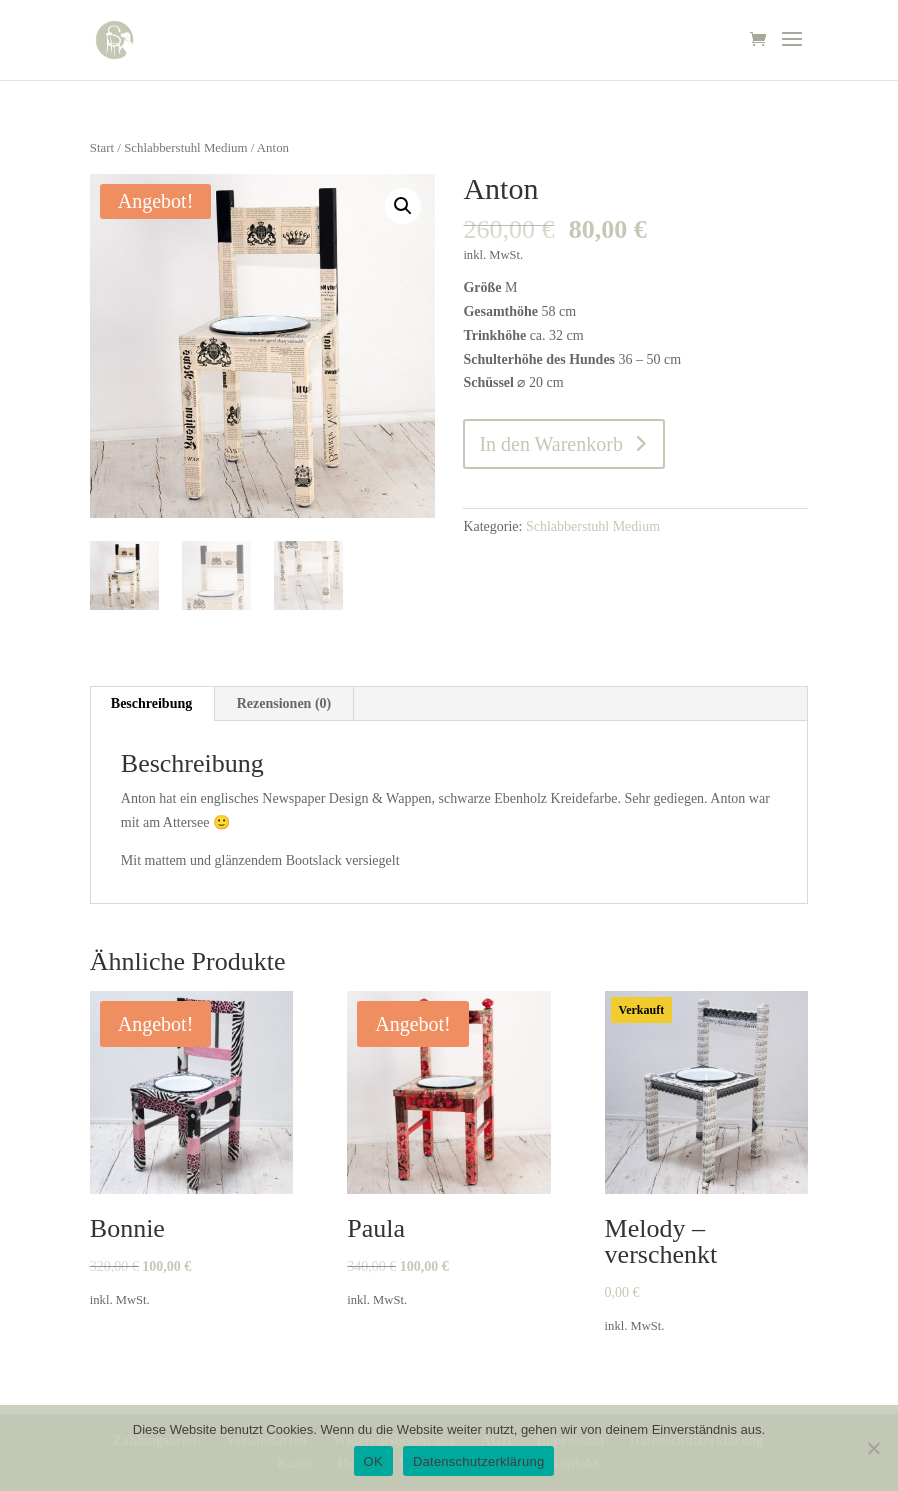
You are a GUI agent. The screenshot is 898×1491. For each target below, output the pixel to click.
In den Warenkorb (551, 444)
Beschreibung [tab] (151, 703)
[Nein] (873, 1448)
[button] (403, 206)
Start (102, 148)
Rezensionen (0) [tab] (284, 703)
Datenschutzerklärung (478, 1461)
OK (373, 1461)
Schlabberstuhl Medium (185, 148)
